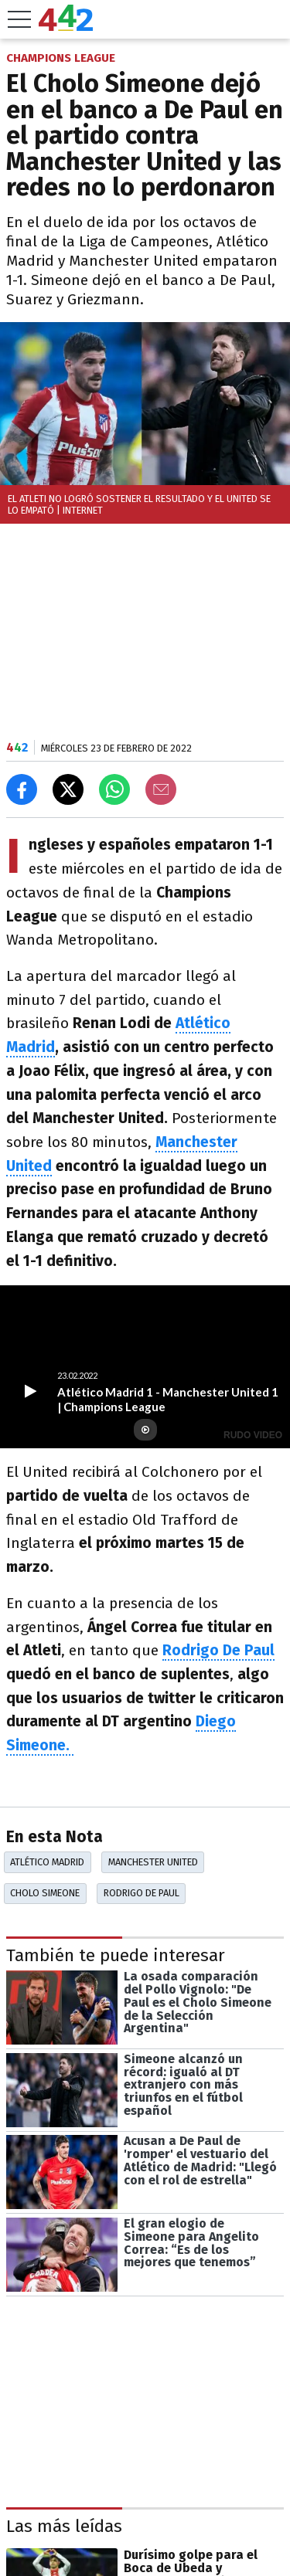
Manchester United (153, 1862)
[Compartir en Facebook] (21, 789)
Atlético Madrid (47, 1862)
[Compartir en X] (68, 789)
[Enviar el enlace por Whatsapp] (114, 789)
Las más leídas (64, 2526)
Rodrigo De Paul (218, 1650)
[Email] (160, 789)
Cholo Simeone (45, 1893)
